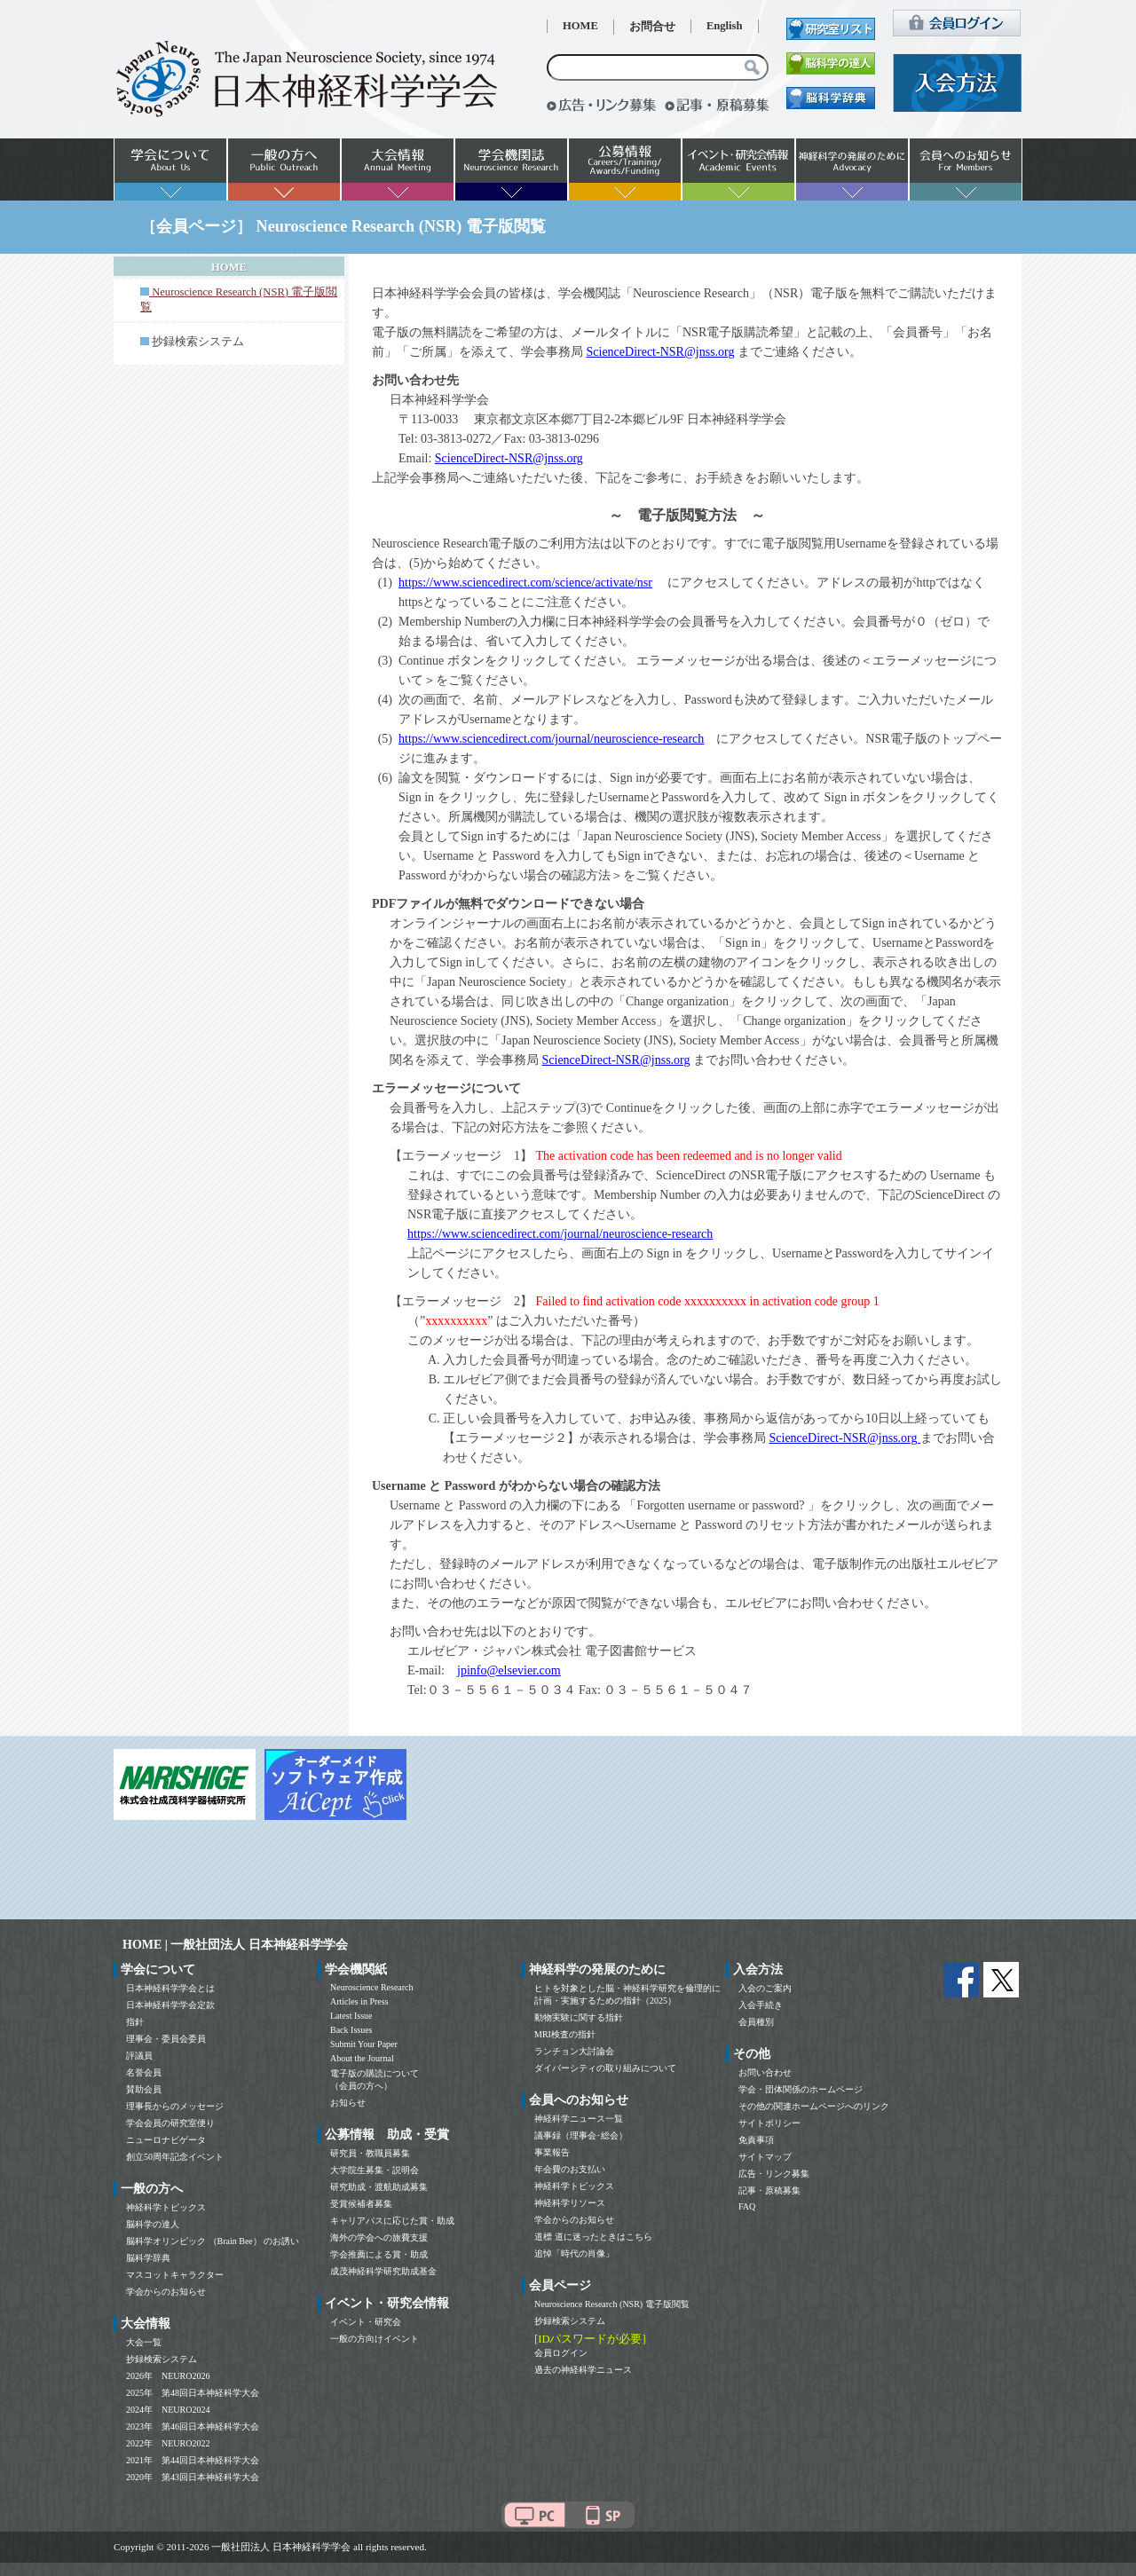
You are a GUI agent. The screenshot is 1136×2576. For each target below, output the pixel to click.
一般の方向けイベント (374, 2339)
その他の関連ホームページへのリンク (813, 2106)
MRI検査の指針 (565, 2034)
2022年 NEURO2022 (167, 2443)
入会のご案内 (765, 1988)
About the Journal (362, 2058)
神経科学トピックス (166, 2207)
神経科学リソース (569, 2203)
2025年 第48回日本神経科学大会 (192, 2393)
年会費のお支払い (569, 2169)
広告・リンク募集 (773, 2173)
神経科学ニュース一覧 (578, 2118)
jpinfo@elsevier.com (509, 1670)
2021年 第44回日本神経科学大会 (192, 2460)
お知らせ (348, 2102)
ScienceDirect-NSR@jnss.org (661, 351)
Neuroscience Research (372, 1987)
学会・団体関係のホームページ (800, 2089)
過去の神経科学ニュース (583, 2370)
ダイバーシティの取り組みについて (605, 2068)
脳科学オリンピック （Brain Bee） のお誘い (212, 2241)
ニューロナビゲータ (166, 2140)
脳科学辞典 (148, 2258)
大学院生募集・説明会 (374, 2170)
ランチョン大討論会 (574, 2051)
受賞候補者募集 (361, 2204)
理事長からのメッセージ (175, 2106)
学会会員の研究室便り (170, 2123)
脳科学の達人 (152, 2224)
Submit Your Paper (364, 2044)
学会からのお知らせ (166, 2291)
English (724, 26)
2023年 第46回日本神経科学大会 (192, 2426)
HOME (580, 26)
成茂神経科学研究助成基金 (383, 2271)
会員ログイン (561, 2353)
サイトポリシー (769, 2123)
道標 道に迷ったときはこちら (593, 2236)
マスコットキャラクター (175, 2275)
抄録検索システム (198, 341)
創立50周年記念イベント (175, 2157)
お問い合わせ (765, 2072)
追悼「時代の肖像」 (574, 2253)
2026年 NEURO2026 (167, 2376)
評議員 (139, 2055)
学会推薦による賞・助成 (379, 2254)
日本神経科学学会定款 (170, 2005)
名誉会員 (144, 2072)
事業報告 (552, 2152)
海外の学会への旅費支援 (379, 2237)
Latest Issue (351, 2016)
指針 (135, 2022)
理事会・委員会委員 (166, 2039)
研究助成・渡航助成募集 (379, 2187)
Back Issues (351, 2030)
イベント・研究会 (365, 2322)
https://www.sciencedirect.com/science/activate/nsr (525, 582)
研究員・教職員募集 (370, 2153)
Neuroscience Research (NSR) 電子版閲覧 (612, 2304)
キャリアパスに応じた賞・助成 (392, 2220)
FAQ (746, 2206)
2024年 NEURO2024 (167, 2410)
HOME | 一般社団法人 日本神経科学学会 (235, 1944)
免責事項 (756, 2140)
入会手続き (760, 2005)
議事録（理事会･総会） (580, 2135)
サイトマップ (765, 2157)
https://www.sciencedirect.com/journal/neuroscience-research (551, 738)
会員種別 (756, 2022)
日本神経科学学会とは (170, 1988)
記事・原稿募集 (769, 2190)
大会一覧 (144, 2342)
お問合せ (652, 26)
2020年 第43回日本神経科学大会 (192, 2477)
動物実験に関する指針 (578, 2017)
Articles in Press (359, 2001)
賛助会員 (144, 2089)
